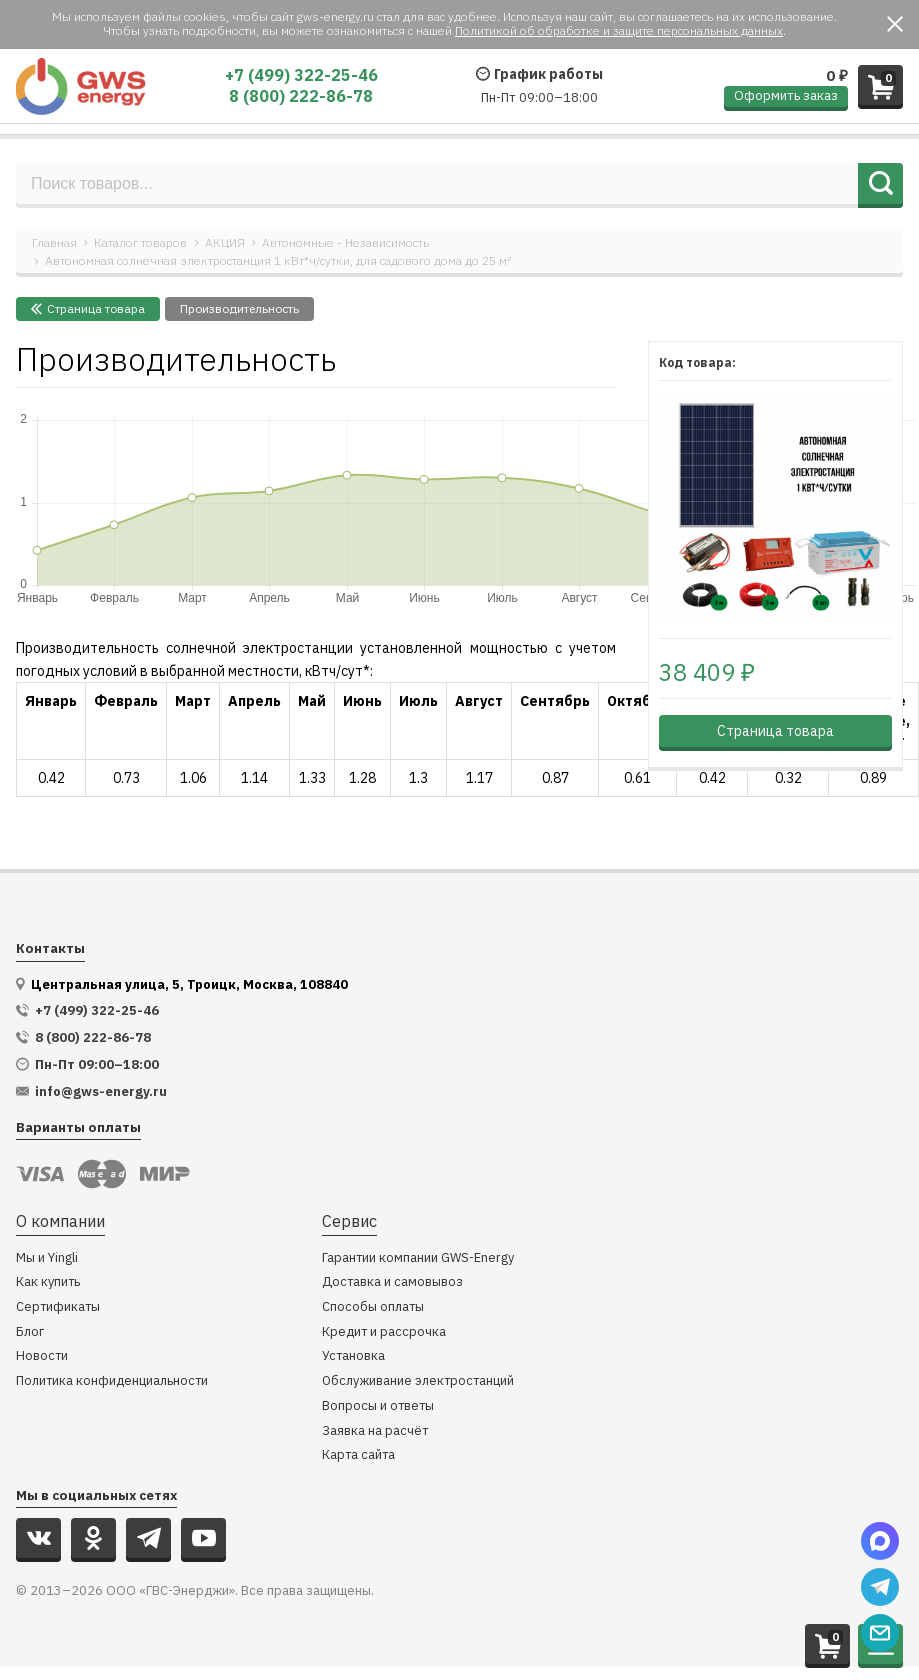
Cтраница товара (88, 308)
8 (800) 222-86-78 (301, 96)
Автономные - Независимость (345, 242)
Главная (54, 242)
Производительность (239, 308)
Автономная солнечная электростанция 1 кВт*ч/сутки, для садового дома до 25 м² (278, 260)
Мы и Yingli (47, 1258)
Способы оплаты (373, 1307)
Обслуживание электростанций (418, 1381)
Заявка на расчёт (375, 1431)
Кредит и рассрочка (384, 1332)
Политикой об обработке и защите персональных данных (619, 30)
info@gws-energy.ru (101, 1092)
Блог (30, 1332)
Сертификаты (58, 1307)
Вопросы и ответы (378, 1406)
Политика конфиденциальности (112, 1381)
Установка (353, 1356)
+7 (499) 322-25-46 (301, 75)
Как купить (48, 1282)
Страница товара (775, 731)
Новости (42, 1356)
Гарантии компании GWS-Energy (418, 1258)
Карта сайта (358, 1455)
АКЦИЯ (225, 242)
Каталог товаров (140, 242)
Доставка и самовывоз (392, 1282)
